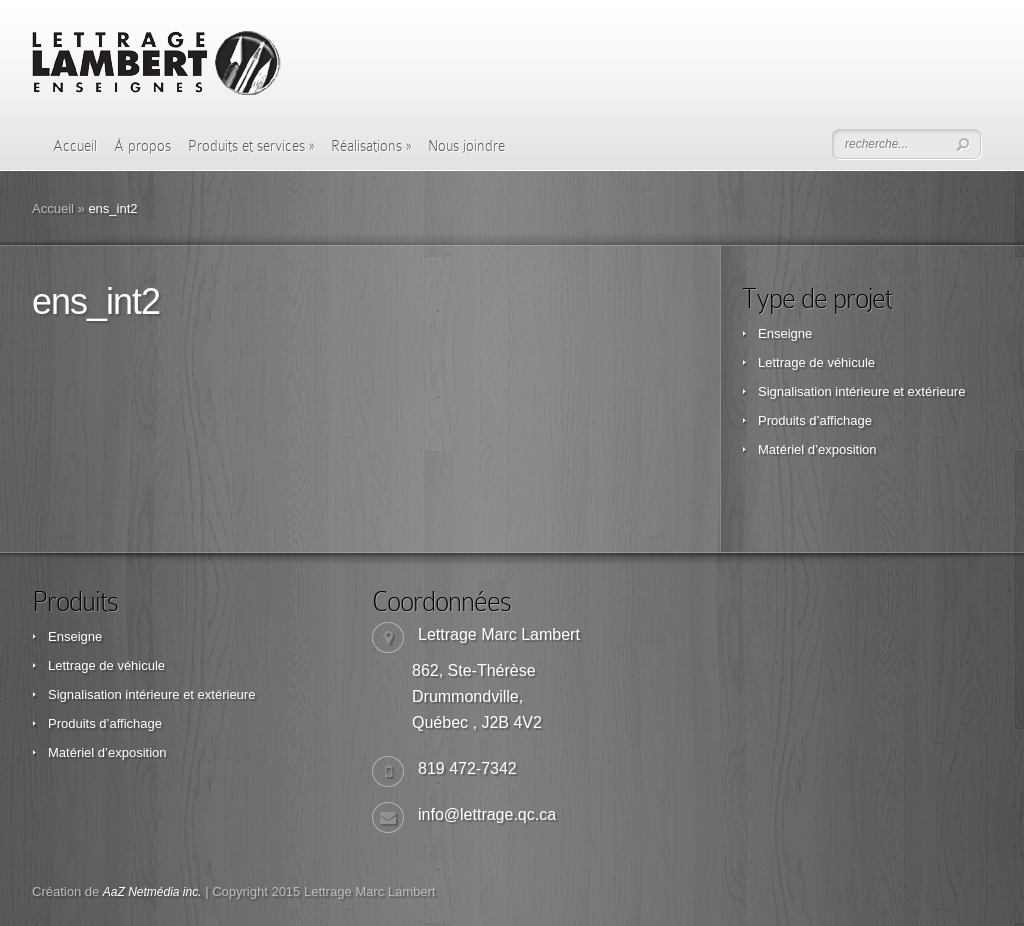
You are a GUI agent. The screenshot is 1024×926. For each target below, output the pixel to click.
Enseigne (785, 333)
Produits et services (251, 146)
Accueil (75, 146)
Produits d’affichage (815, 420)
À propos (142, 146)
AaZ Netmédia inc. (152, 892)
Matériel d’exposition (817, 449)
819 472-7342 (467, 768)
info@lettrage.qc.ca (487, 814)
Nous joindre (466, 146)
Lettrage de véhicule (816, 362)
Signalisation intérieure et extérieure (861, 391)
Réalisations (371, 146)
